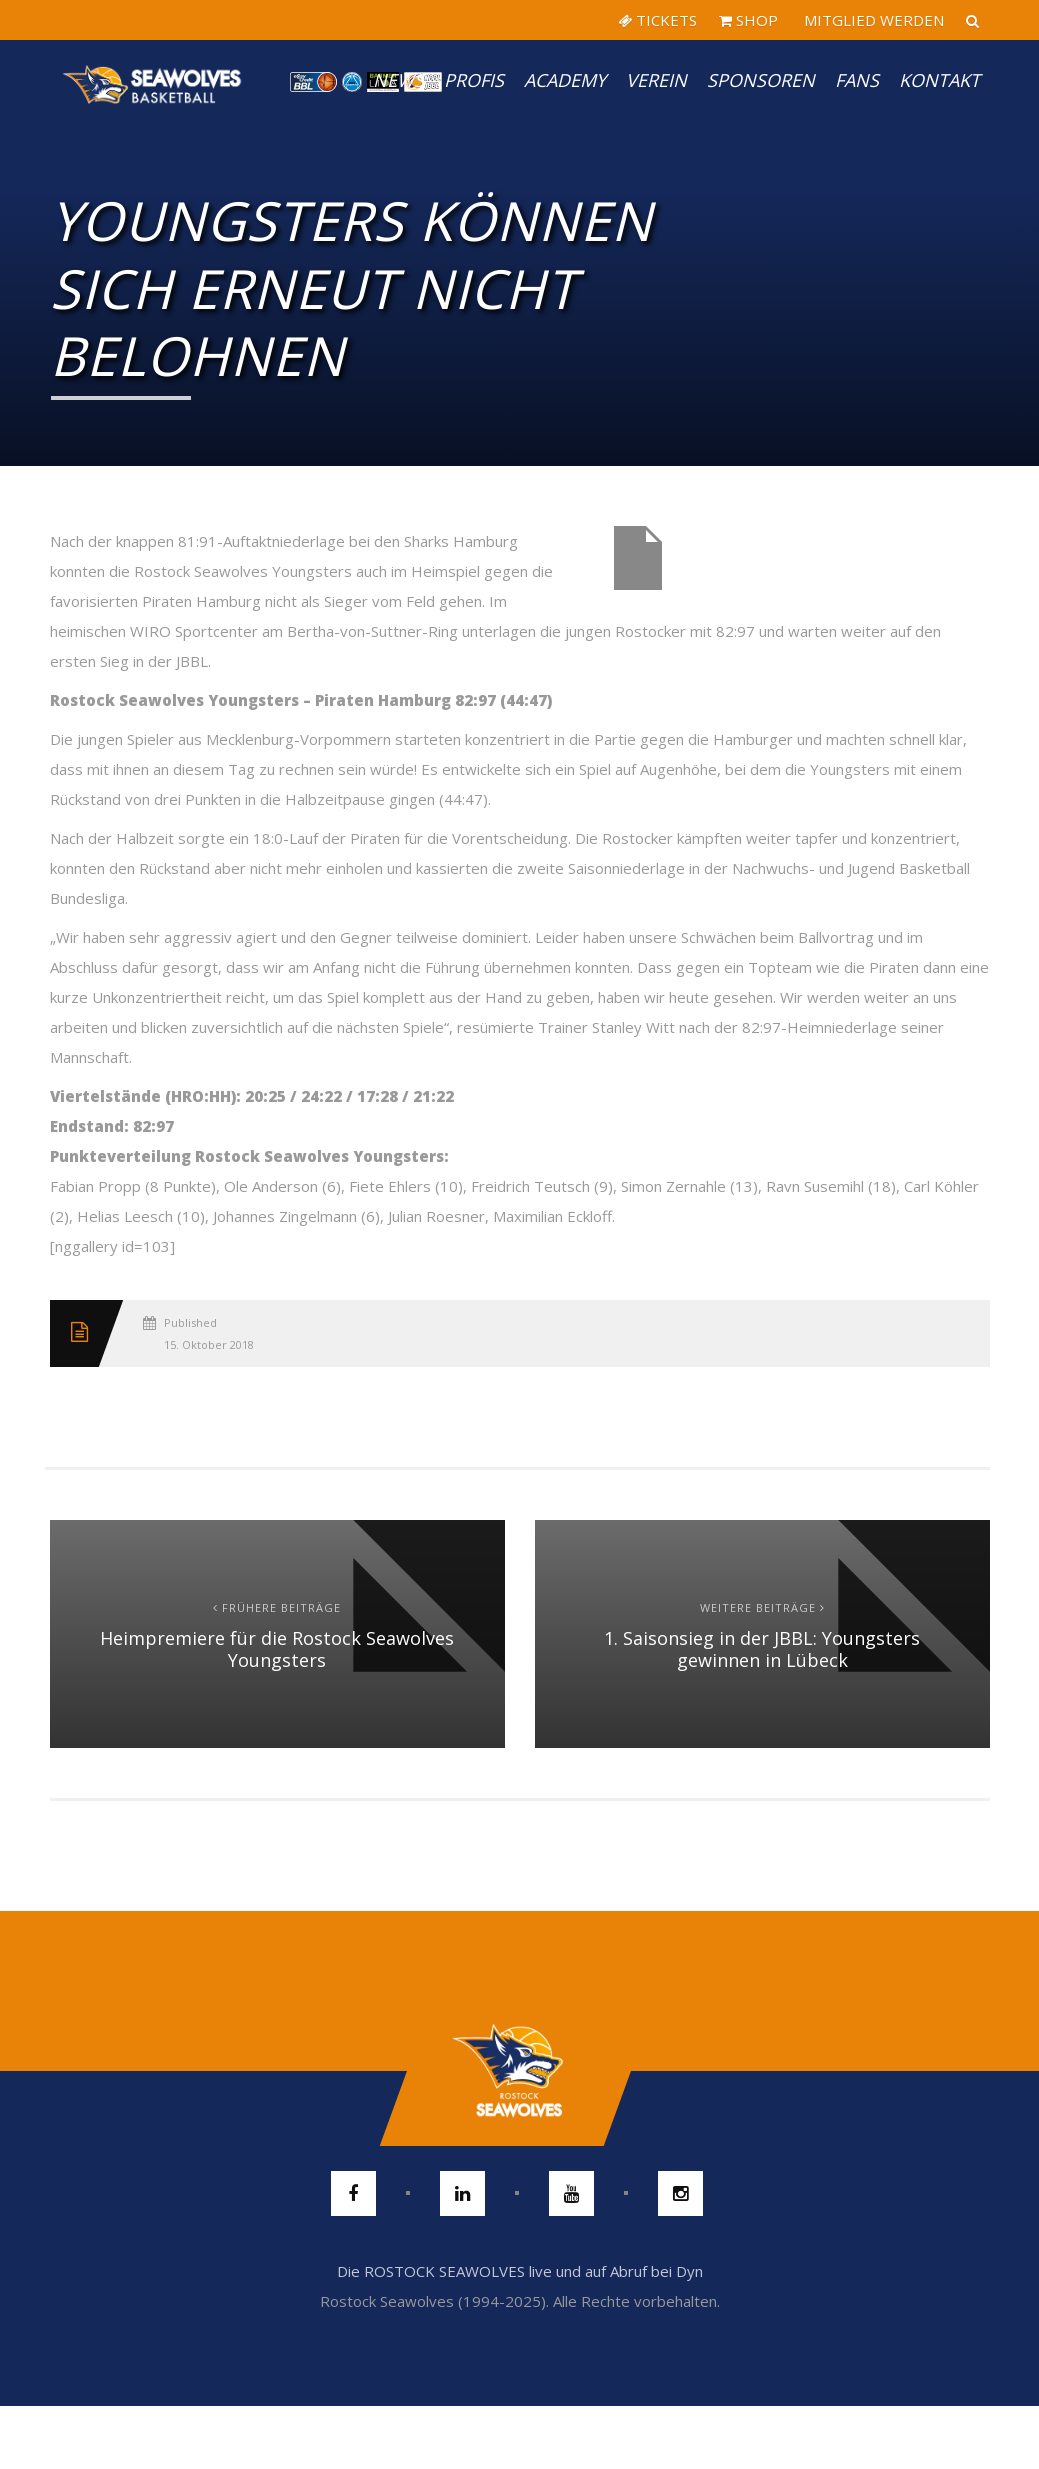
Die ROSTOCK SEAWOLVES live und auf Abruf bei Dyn (520, 2271)
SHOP (748, 20)
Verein (656, 80)
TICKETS (657, 20)
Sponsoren (761, 80)
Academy (565, 80)
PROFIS (474, 80)
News (398, 80)
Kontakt (939, 80)
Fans (857, 80)
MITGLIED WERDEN (872, 20)
